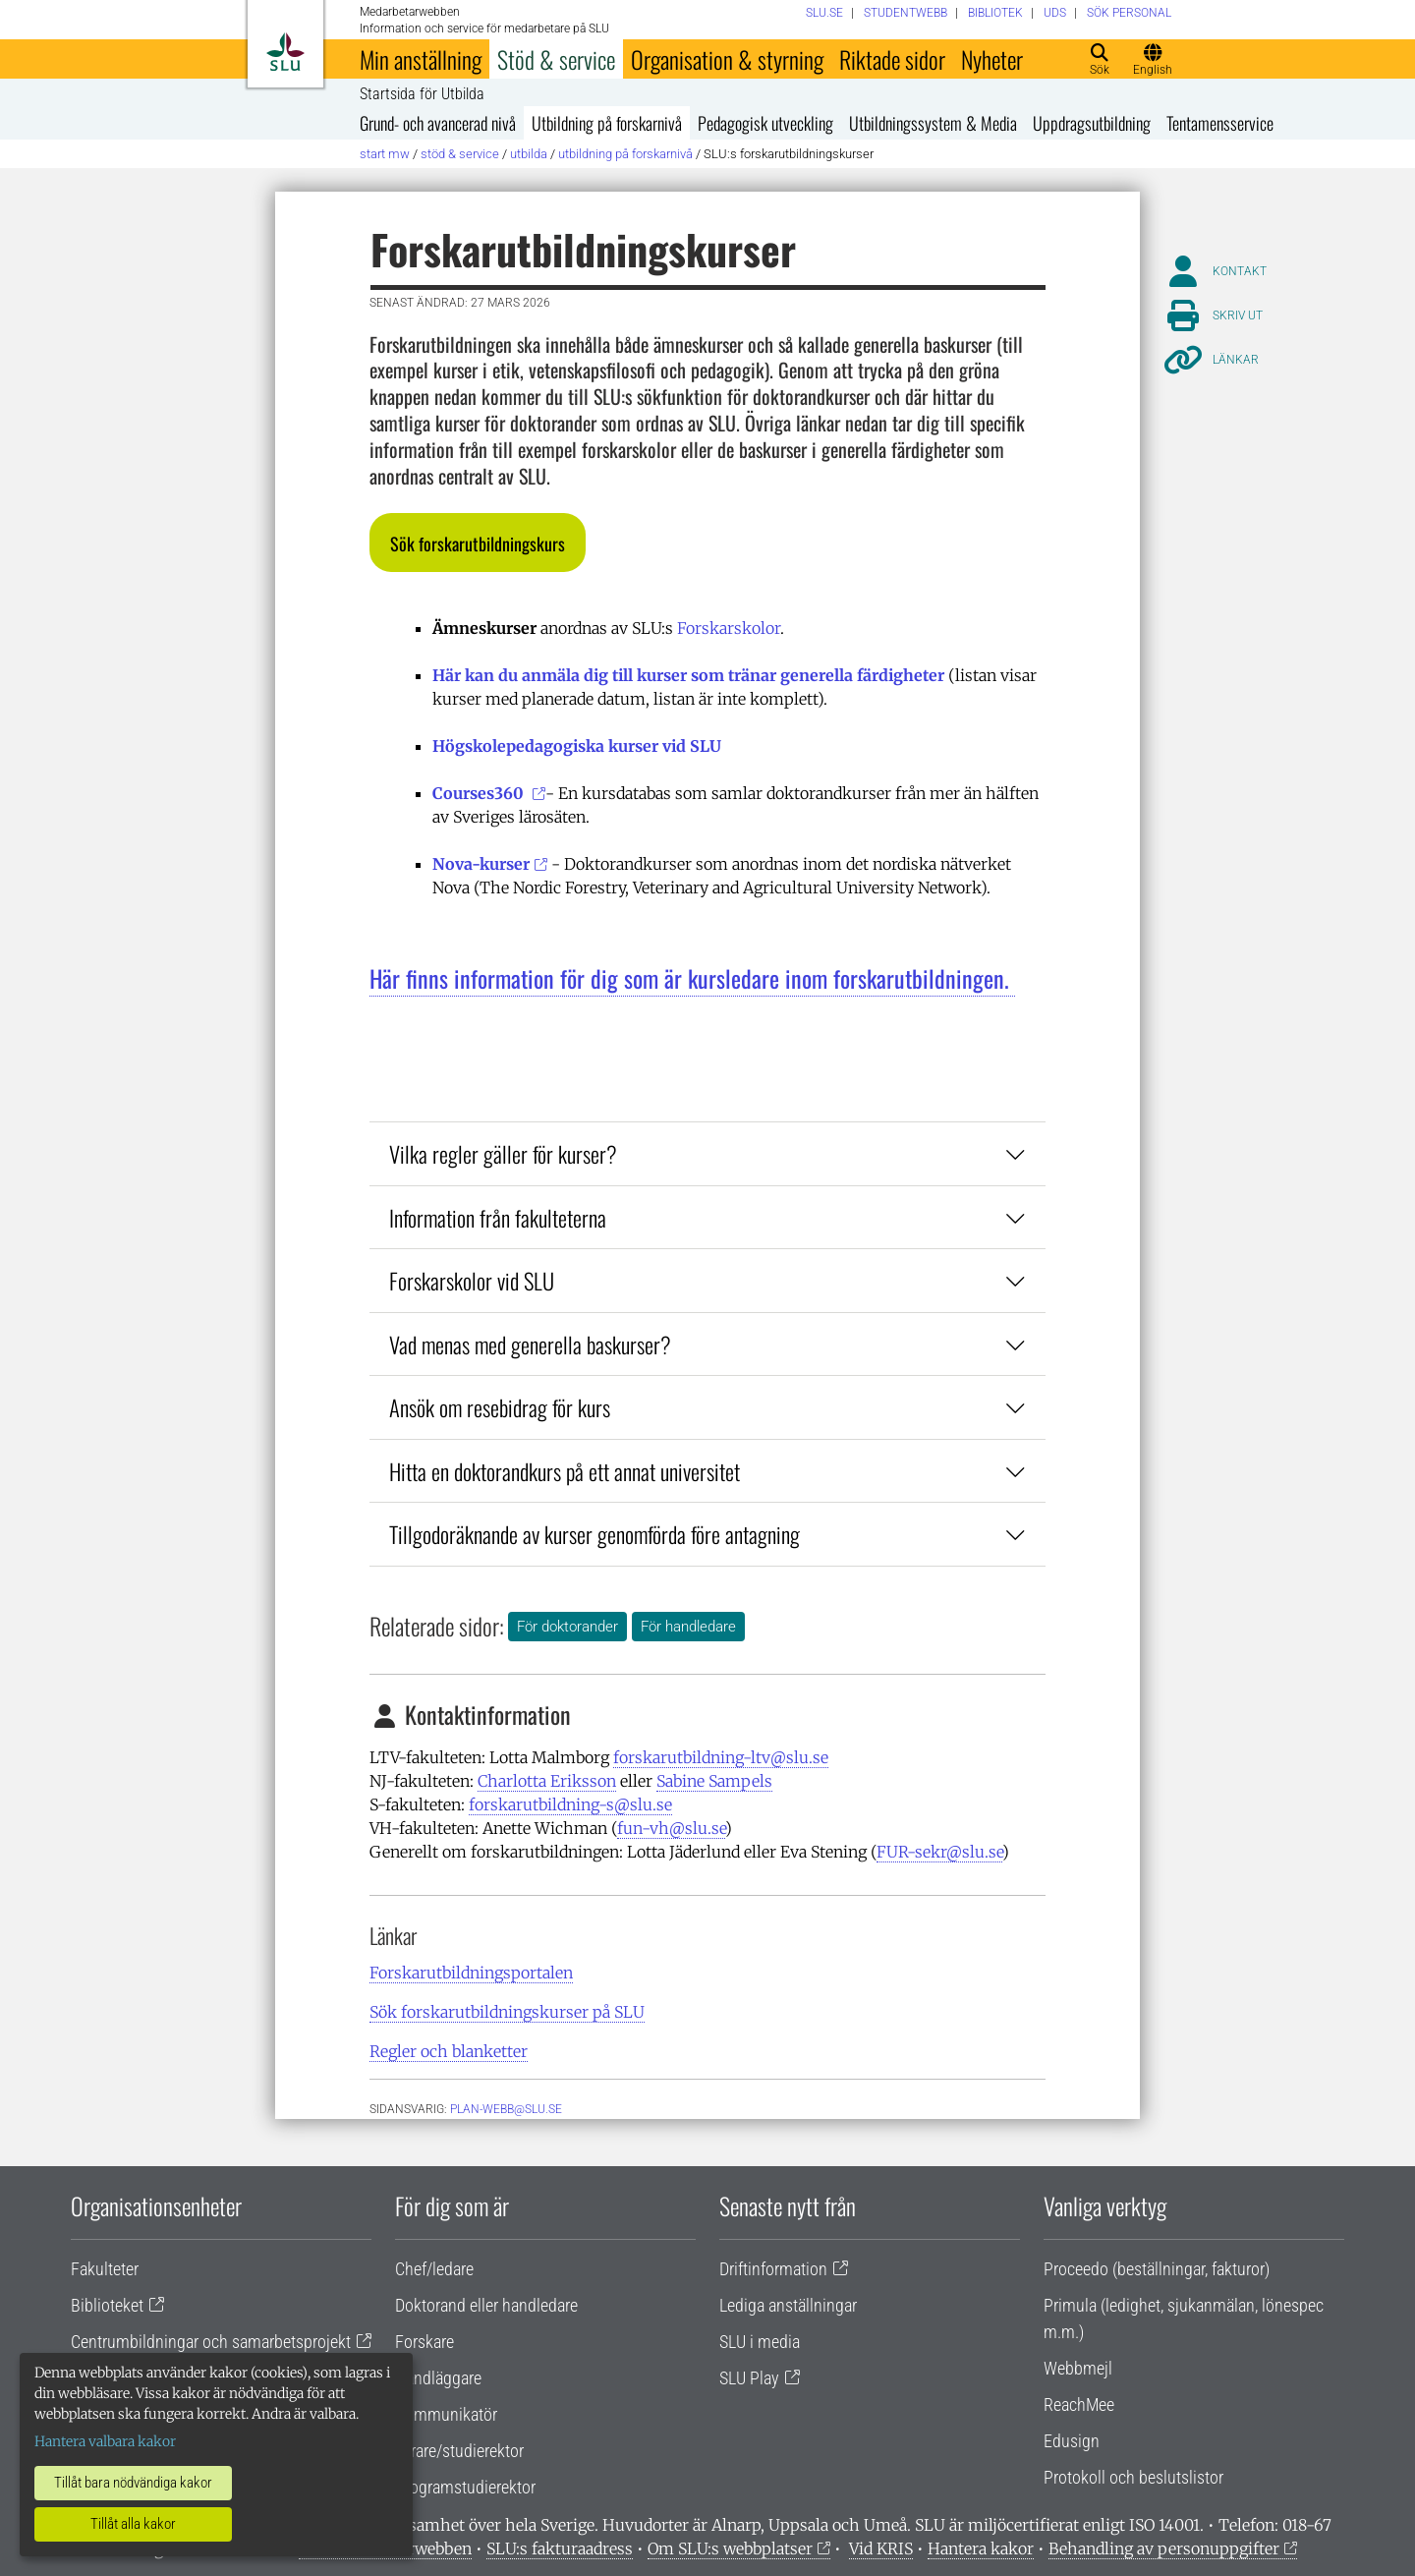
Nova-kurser (481, 864)
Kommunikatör (446, 2414)
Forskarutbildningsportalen (471, 1972)
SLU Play (749, 2378)
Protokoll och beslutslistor (1133, 2477)
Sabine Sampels (714, 1781)
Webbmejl (1078, 2368)
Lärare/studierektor (459, 2450)
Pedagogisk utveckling (765, 123)
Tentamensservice (1220, 123)
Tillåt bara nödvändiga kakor (133, 2482)
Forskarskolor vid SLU (707, 1280)
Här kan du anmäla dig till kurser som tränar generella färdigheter (688, 675)
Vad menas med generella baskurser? (707, 1344)
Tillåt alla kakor (133, 2524)
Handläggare (438, 2378)
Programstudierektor (465, 2487)
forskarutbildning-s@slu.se (570, 1804)
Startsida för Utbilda (422, 94)
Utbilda (528, 153)
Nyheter (992, 59)
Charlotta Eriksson (547, 1781)
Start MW (385, 153)
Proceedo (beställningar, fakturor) (1157, 2269)
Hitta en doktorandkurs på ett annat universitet (707, 1471)
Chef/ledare (434, 2269)
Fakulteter (105, 2269)
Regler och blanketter (448, 2051)
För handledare (688, 1626)
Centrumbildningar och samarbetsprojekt (211, 2341)
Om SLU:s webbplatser (730, 2548)
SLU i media (759, 2341)
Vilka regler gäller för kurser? (707, 1153)
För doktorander (567, 1626)
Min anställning (420, 59)
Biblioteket (107, 2305)
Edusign (1072, 2441)
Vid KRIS (881, 2548)
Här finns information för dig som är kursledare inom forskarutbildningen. (692, 978)
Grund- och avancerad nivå (438, 123)
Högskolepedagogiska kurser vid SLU (578, 746)
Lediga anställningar (788, 2305)
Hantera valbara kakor (105, 2441)
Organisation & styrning (727, 59)
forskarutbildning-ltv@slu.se (720, 1757)
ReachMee (1079, 2404)
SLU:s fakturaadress (559, 2548)
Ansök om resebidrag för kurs (707, 1407)
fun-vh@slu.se (671, 1828)
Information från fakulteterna (707, 1217)
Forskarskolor (728, 628)
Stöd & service (556, 59)
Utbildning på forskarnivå (607, 123)
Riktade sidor (892, 59)
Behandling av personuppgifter (1163, 2548)
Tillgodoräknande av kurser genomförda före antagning (707, 1533)
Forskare (424, 2341)
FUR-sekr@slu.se (939, 1851)
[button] (477, 542)
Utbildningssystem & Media (933, 123)
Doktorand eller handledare (486, 2305)
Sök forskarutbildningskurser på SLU (507, 2012)
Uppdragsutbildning (1092, 123)
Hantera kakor (981, 2548)
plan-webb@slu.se (506, 2109)
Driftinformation (773, 2269)
